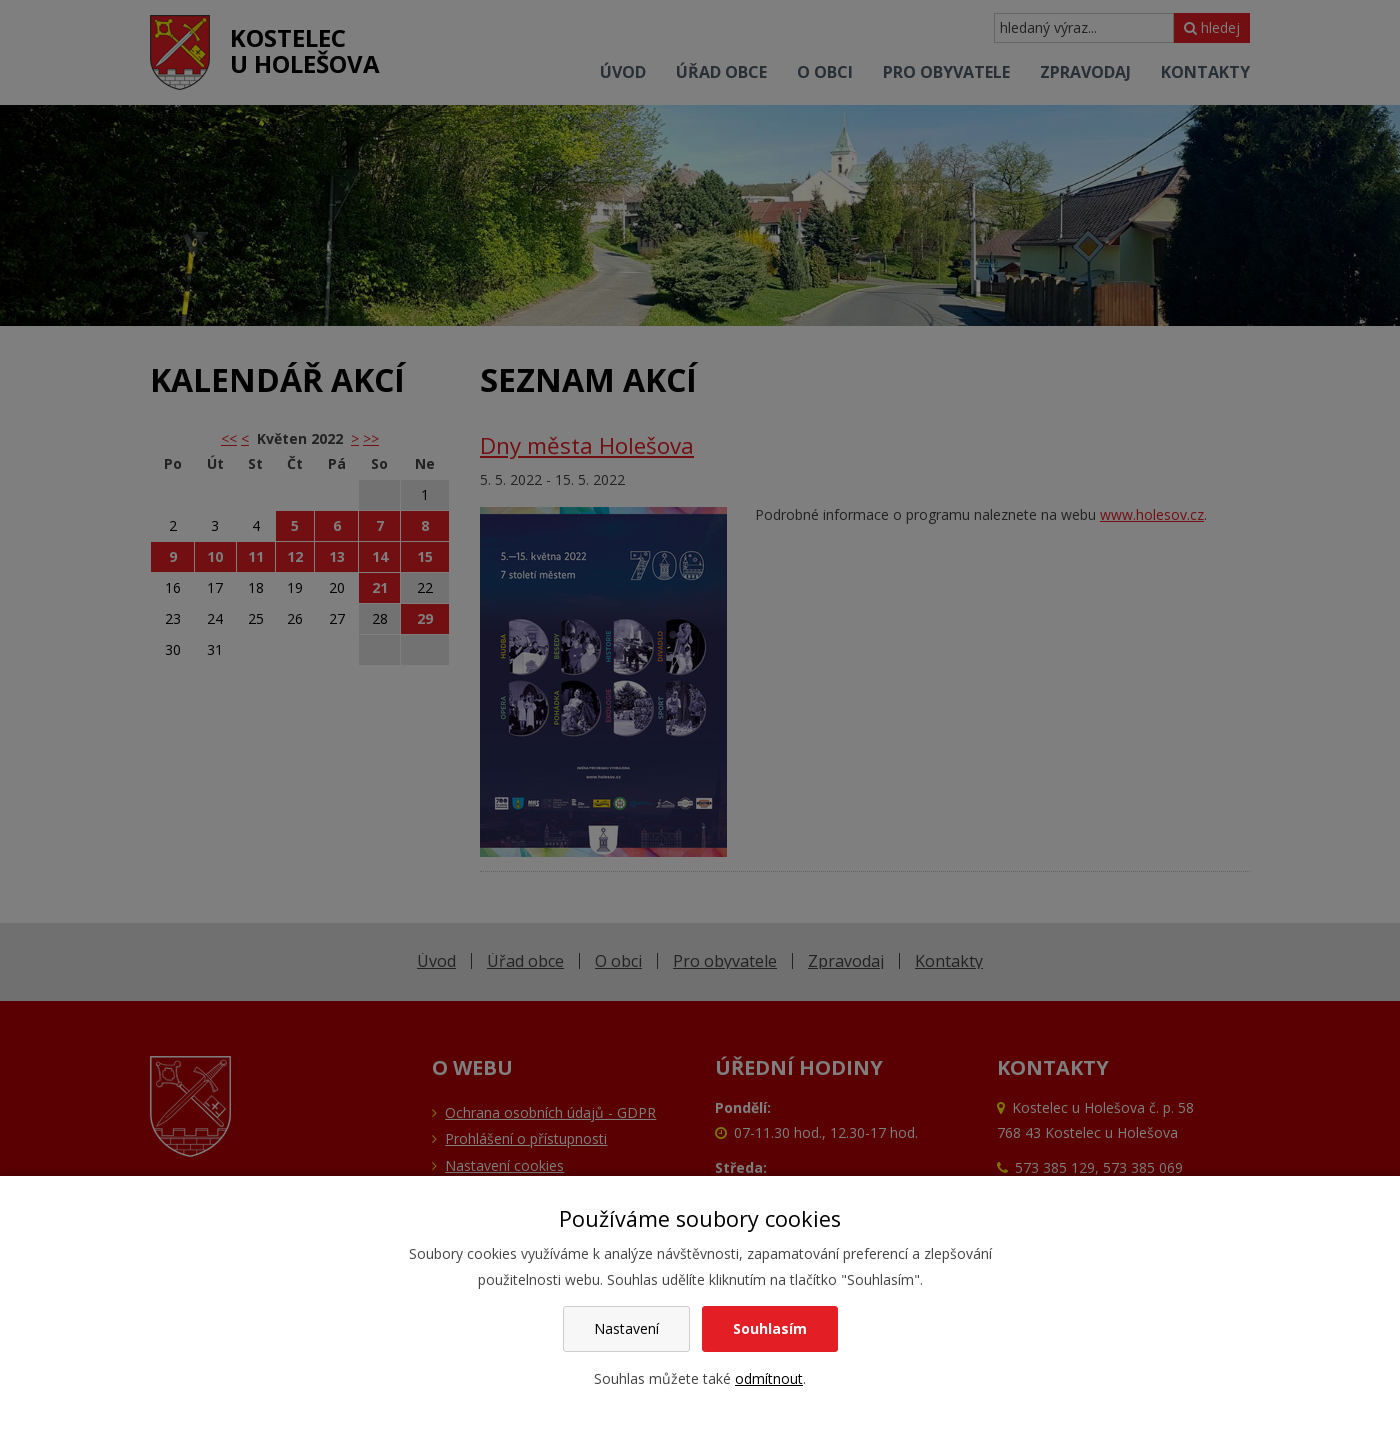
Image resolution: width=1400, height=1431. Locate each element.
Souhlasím (770, 1328)
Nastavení (626, 1328)
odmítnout (769, 1378)
